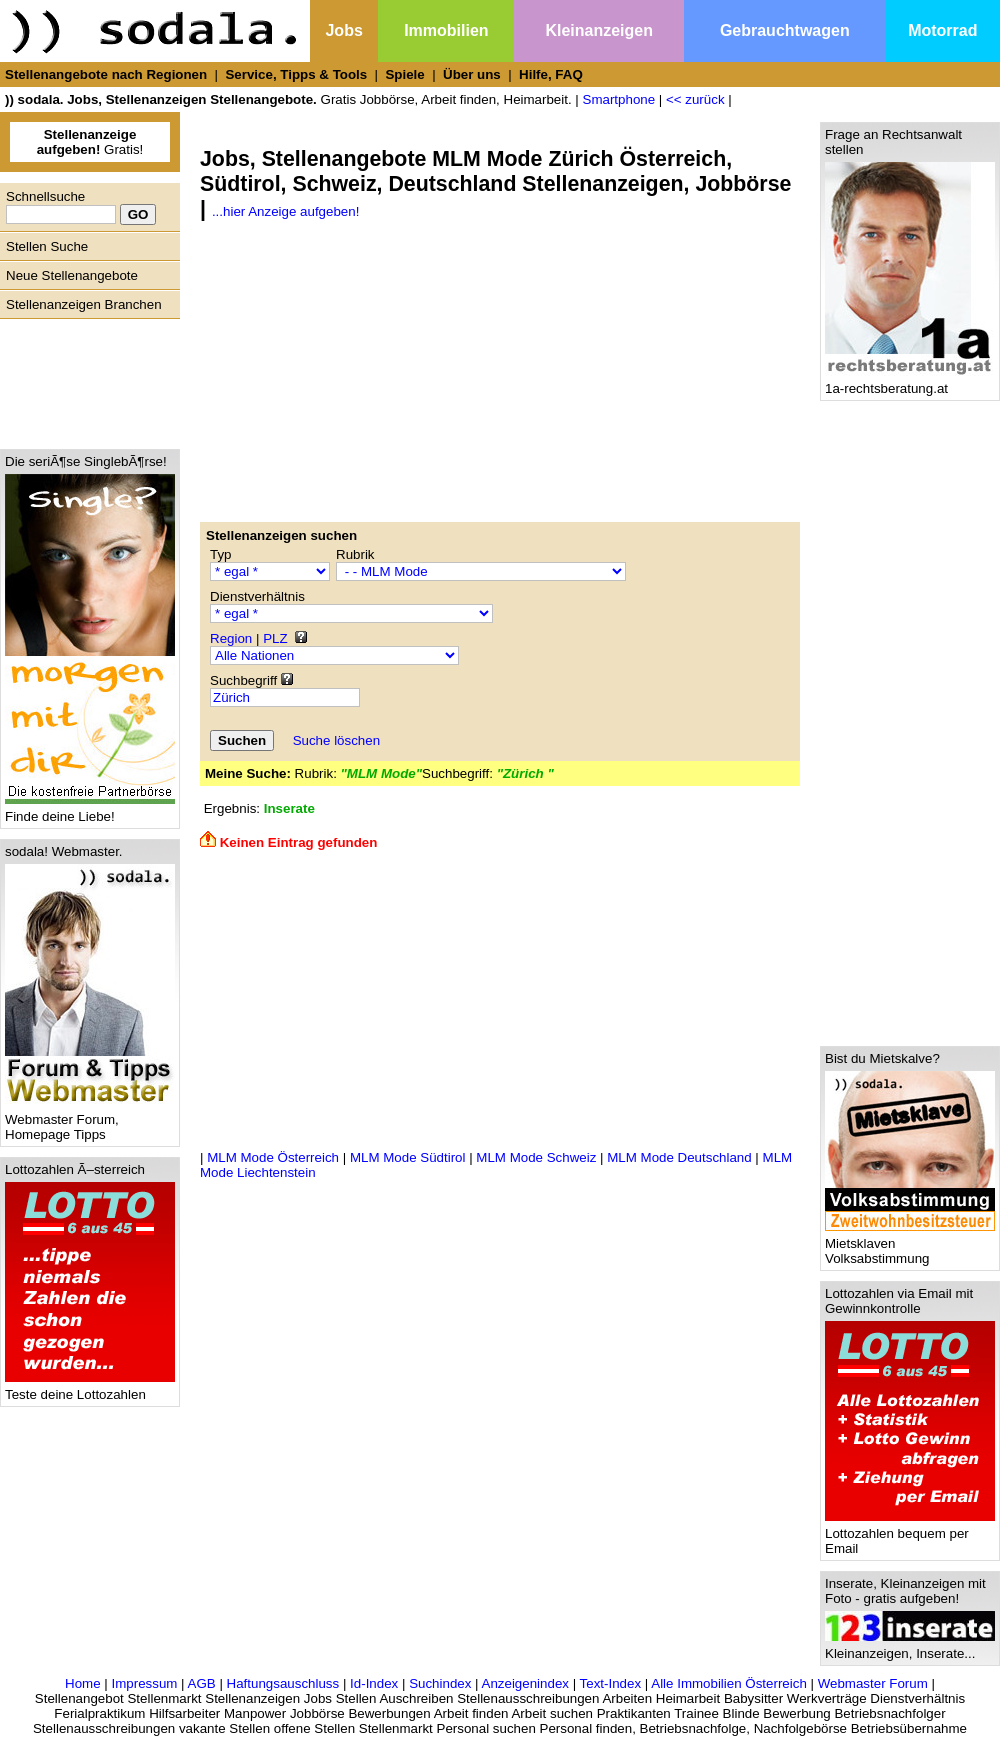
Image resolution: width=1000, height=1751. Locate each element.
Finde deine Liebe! (90, 810)
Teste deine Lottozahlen (90, 1388)
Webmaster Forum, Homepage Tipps (90, 1121)
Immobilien (446, 30)
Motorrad (942, 30)
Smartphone (619, 99)
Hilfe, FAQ (551, 74)
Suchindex (440, 1683)
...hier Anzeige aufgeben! (285, 211)
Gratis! (90, 142)
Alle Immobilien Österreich (729, 1683)
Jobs (343, 30)
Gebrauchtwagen (785, 30)
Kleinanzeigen (599, 30)
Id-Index (374, 1683)
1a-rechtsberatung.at (910, 382)
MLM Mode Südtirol (408, 1157)
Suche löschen (336, 740)
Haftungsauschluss (283, 1683)
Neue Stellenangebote (72, 275)
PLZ (275, 638)
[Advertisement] (85, 379)
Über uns (472, 74)
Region (231, 638)
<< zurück (695, 99)
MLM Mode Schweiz (536, 1157)
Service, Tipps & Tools (296, 74)
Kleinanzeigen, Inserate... (910, 1647)
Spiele (404, 74)
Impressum (144, 1683)
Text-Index (611, 1683)
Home (83, 1683)
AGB (202, 1683)
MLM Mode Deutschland (679, 1157)
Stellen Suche (47, 246)
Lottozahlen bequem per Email (910, 1535)
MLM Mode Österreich (273, 1157)
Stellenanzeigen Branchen (84, 304)
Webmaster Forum (873, 1683)
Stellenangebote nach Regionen (106, 74)
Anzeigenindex (525, 1683)
